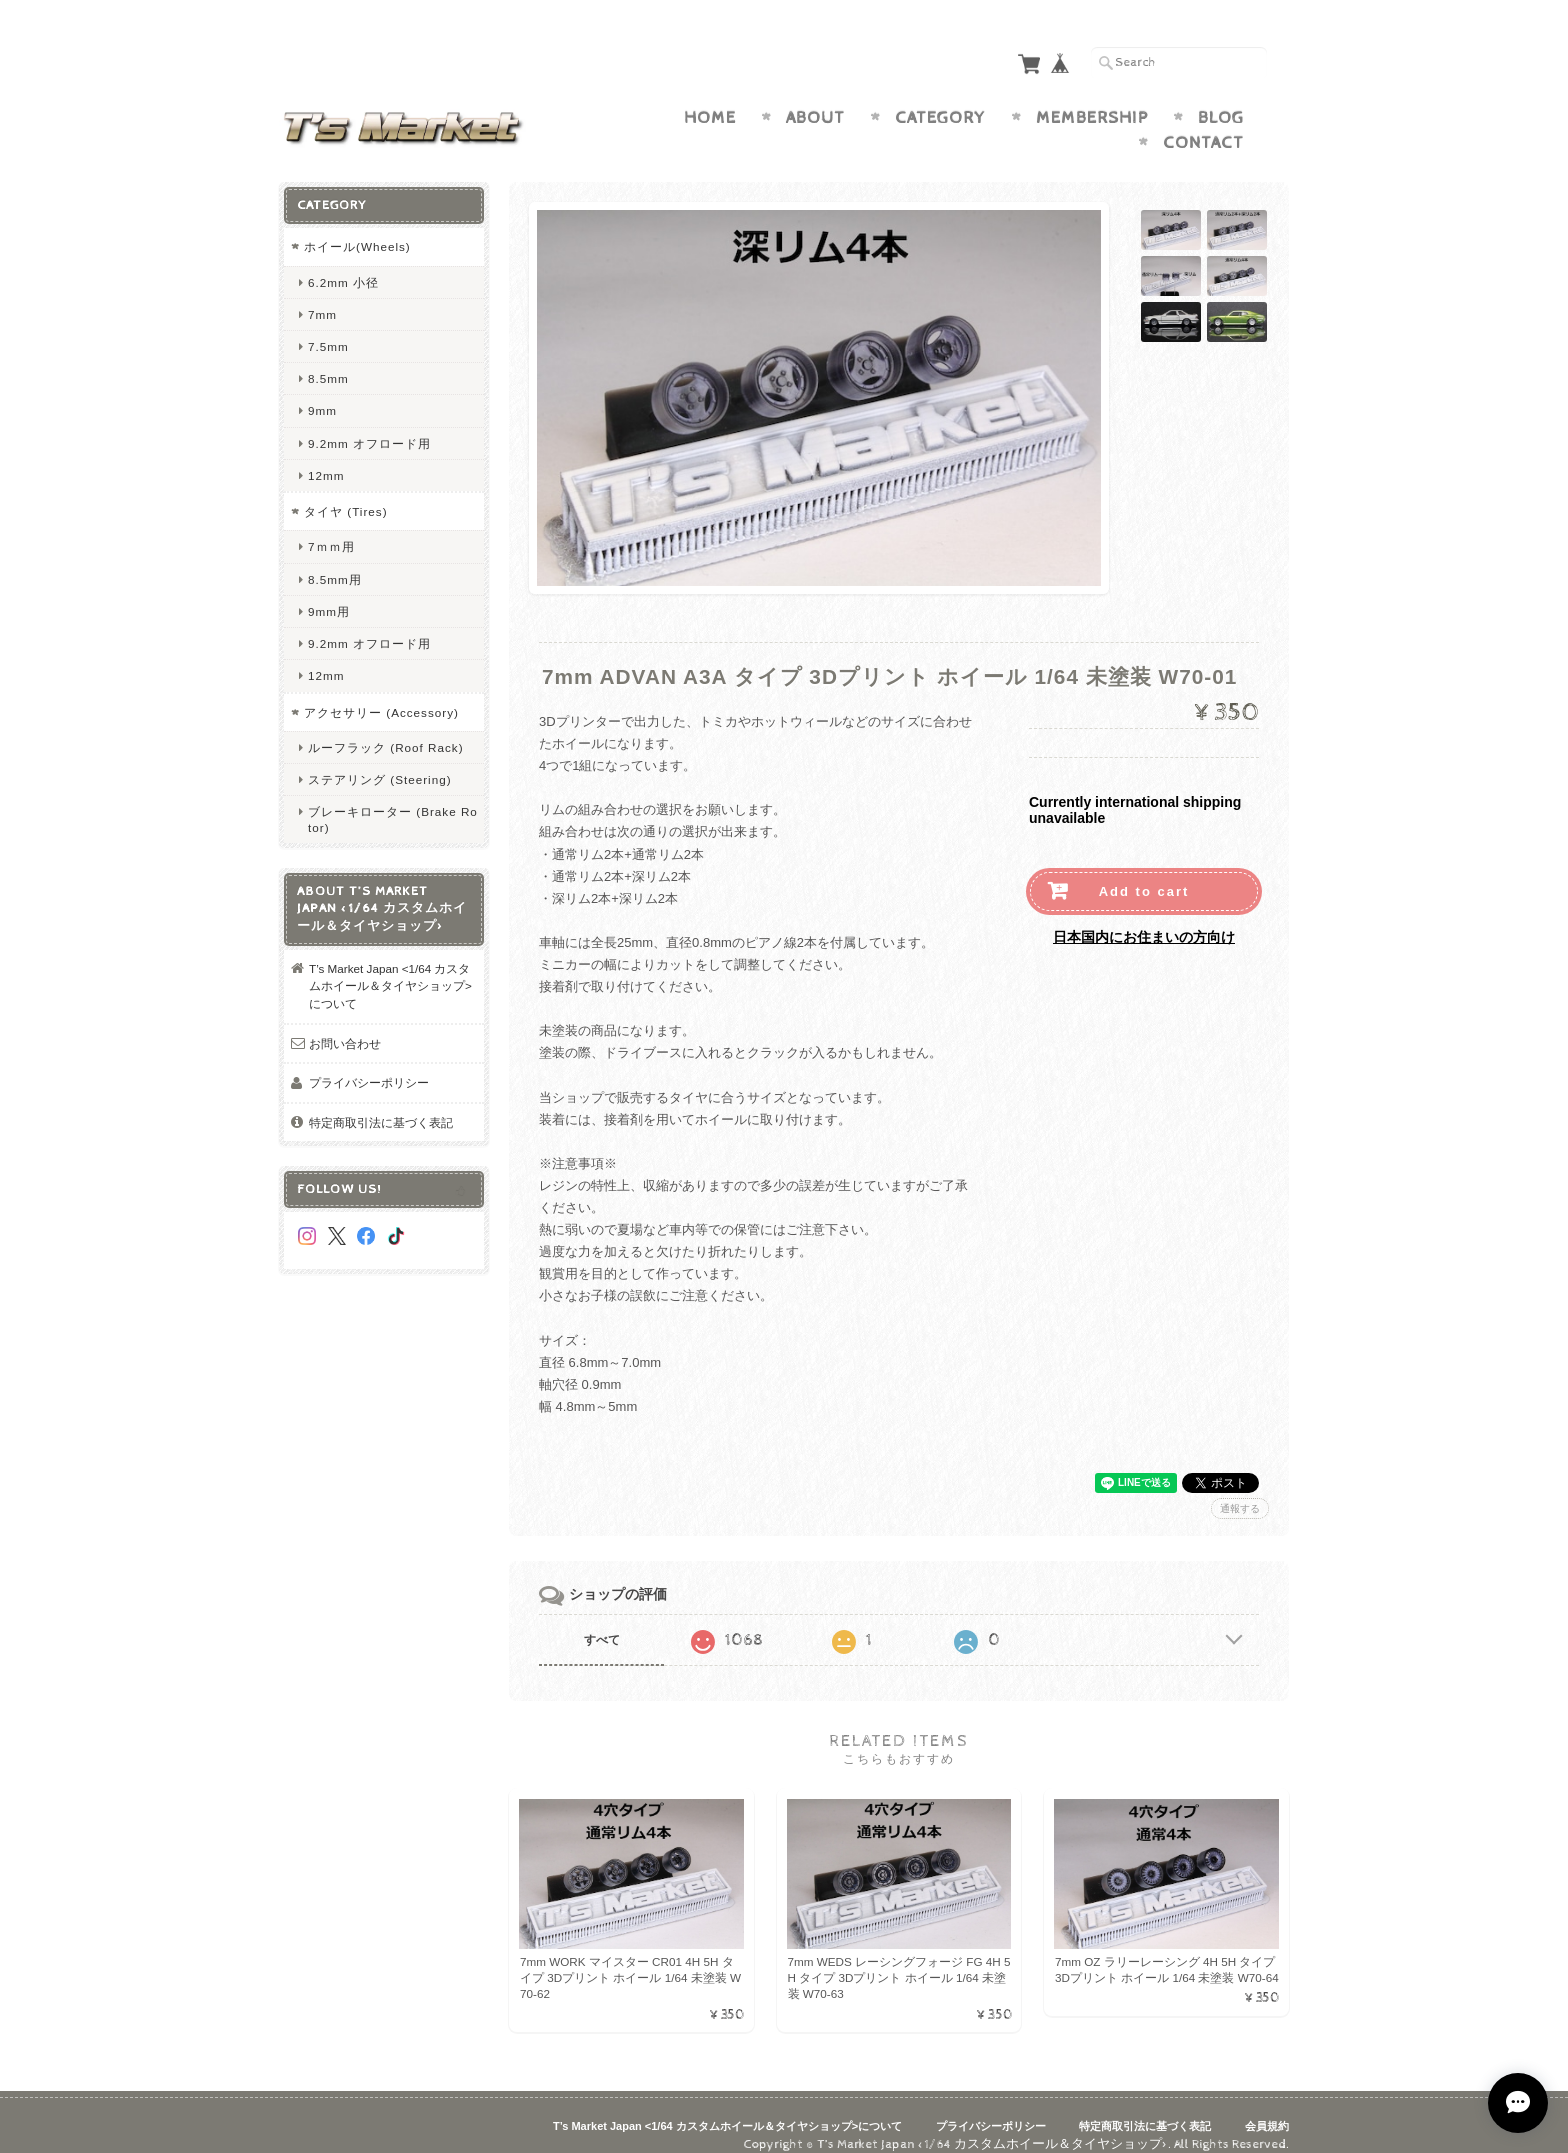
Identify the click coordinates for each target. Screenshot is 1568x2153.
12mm (326, 455)
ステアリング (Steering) (380, 760)
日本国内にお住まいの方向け (1144, 918)
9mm (322, 391)
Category (940, 98)
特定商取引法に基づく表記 (381, 1102)
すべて (602, 1620)
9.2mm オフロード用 (369, 423)
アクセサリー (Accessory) (381, 692)
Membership (1092, 98)
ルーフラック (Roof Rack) (386, 728)
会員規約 (1267, 2107)
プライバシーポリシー (369, 1063)
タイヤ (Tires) (346, 491)
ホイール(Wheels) (357, 226)
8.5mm (328, 359)
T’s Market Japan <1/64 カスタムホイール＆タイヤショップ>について (390, 966)
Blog (1221, 98)
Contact (1203, 124)
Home (710, 98)
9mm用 (329, 591)
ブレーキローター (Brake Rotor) (393, 800)
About (815, 98)
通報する (1240, 1488)
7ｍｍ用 (331, 527)
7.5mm (328, 326)
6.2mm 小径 (343, 262)
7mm (322, 294)
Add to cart (1144, 872)
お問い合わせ (345, 1023)
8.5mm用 (335, 559)
